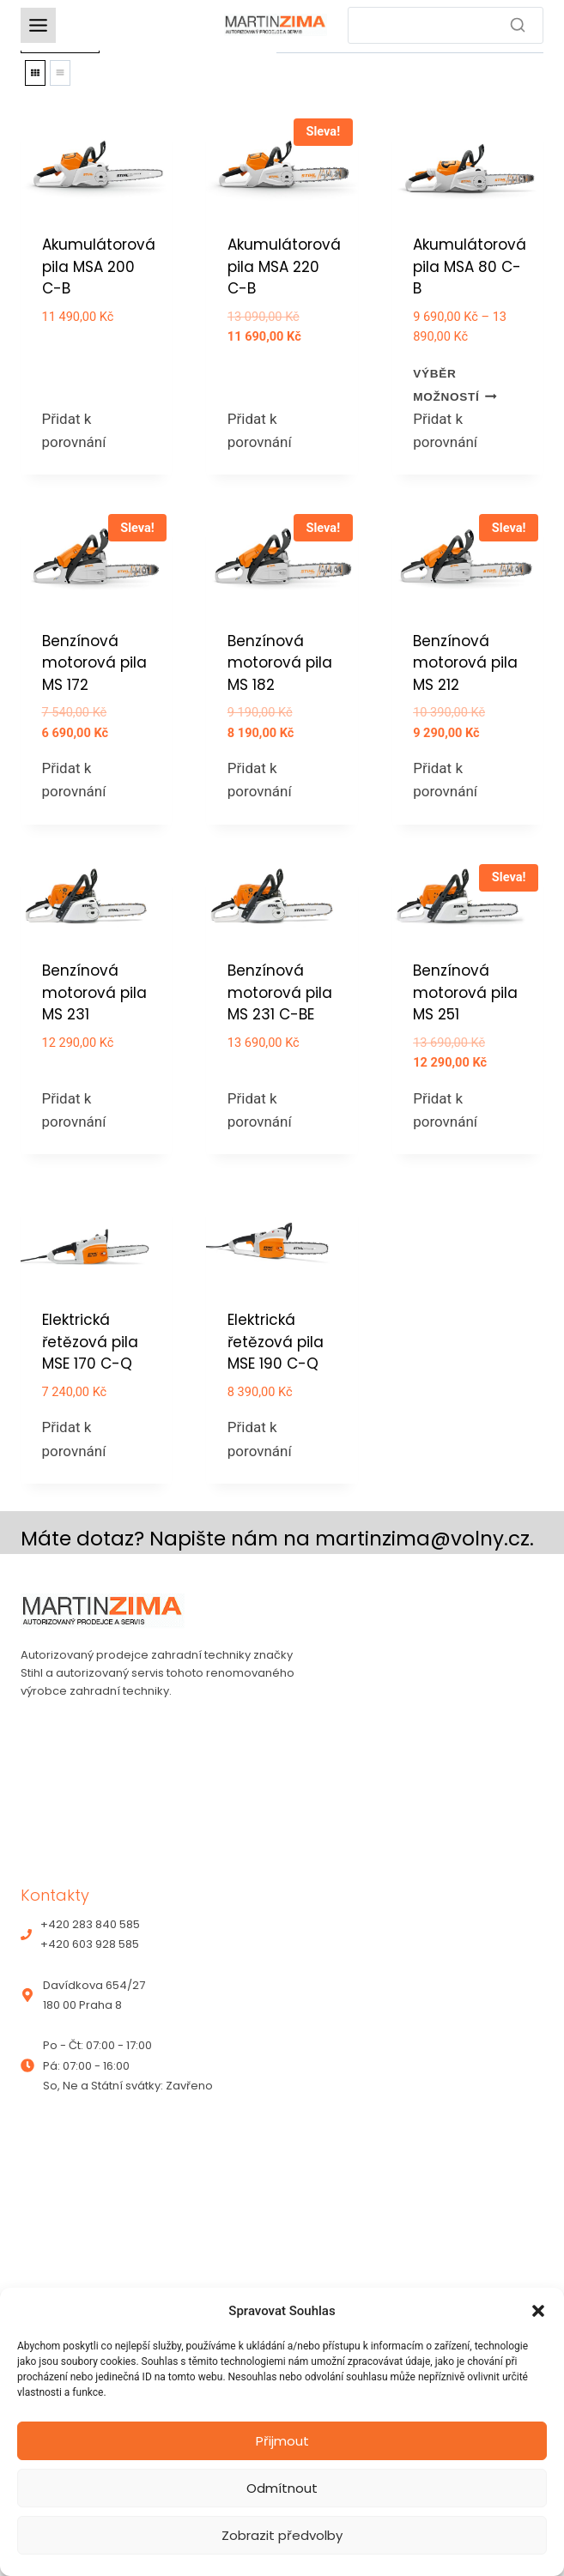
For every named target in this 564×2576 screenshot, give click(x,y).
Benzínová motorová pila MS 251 (465, 992)
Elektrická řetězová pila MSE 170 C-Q (90, 1341)
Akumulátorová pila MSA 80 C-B (469, 266)
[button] (538, 2310)
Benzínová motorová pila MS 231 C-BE (279, 992)
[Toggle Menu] (38, 25)
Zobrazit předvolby (282, 2535)
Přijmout (282, 2441)
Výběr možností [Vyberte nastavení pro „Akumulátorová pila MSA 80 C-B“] (455, 385)
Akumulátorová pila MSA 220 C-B (284, 266)
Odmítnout (282, 2488)
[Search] (446, 25)
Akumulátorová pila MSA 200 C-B (98, 266)
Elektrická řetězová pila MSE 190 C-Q (275, 1341)
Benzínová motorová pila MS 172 (94, 663)
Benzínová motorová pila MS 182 (279, 663)
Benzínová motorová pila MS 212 (465, 663)
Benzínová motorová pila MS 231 (94, 992)
